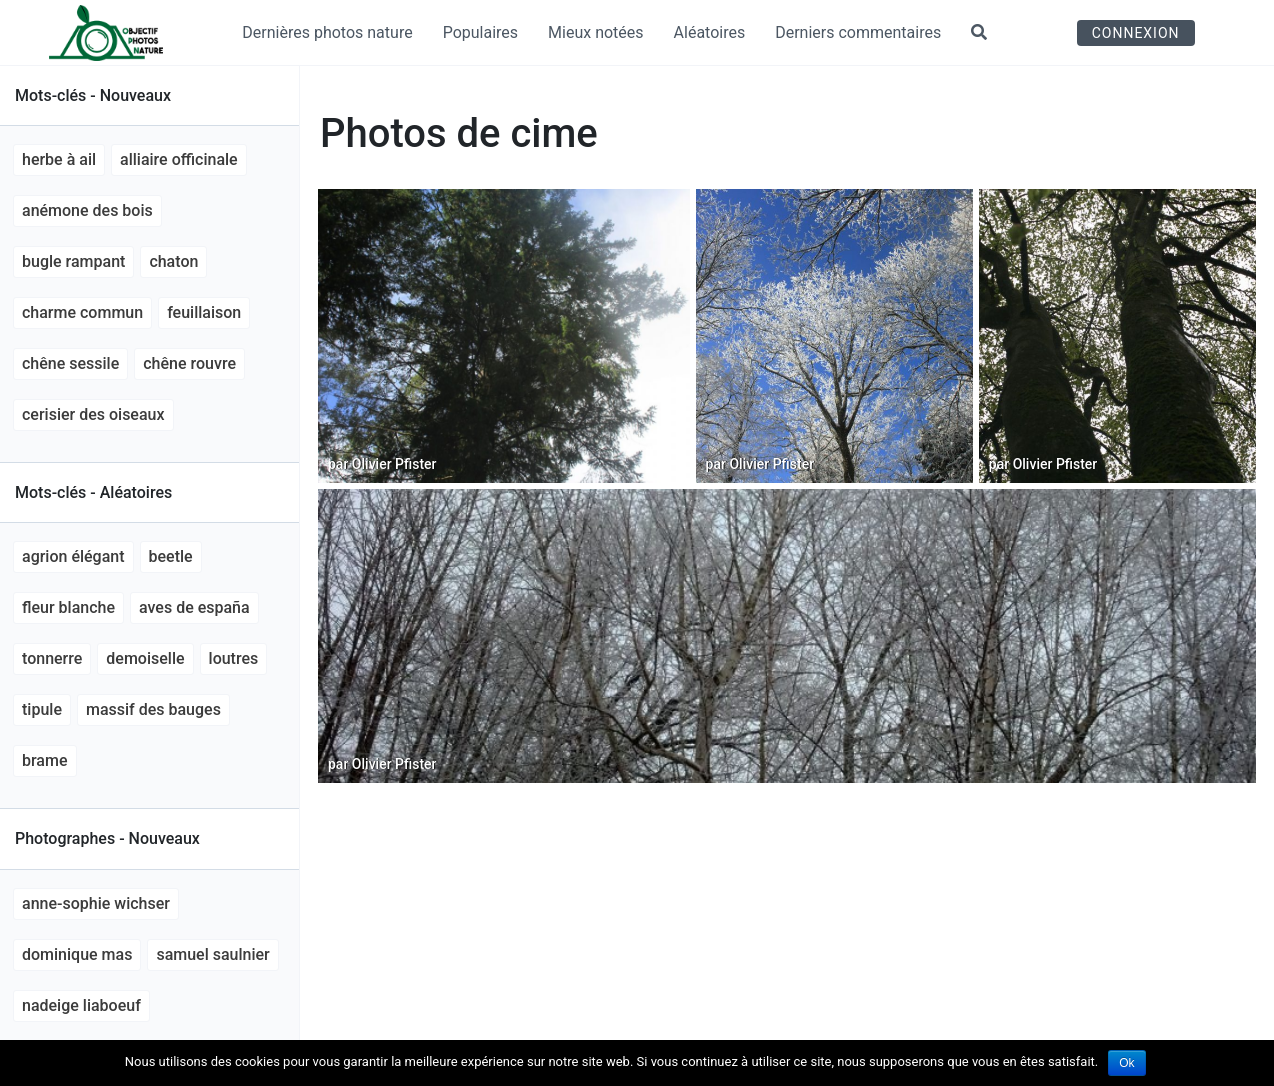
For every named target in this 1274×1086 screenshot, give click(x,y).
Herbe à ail (59, 159)
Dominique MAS (77, 954)
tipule (42, 709)
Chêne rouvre (189, 363)
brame (45, 760)
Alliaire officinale (179, 159)
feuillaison (204, 312)
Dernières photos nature (327, 32)
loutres (234, 658)
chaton (173, 261)
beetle (171, 556)
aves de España (194, 607)
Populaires (480, 32)
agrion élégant (73, 556)
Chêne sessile (70, 363)
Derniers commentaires (858, 32)
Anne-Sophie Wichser (96, 903)
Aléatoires (710, 32)
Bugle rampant (73, 261)
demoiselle (145, 658)
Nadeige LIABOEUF (81, 1005)
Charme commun (82, 312)
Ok (1126, 1063)
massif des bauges (153, 709)
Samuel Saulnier (212, 954)
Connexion (1136, 33)
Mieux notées (596, 32)
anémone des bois (87, 210)
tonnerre (52, 658)
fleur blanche (68, 607)
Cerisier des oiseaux (93, 414)
